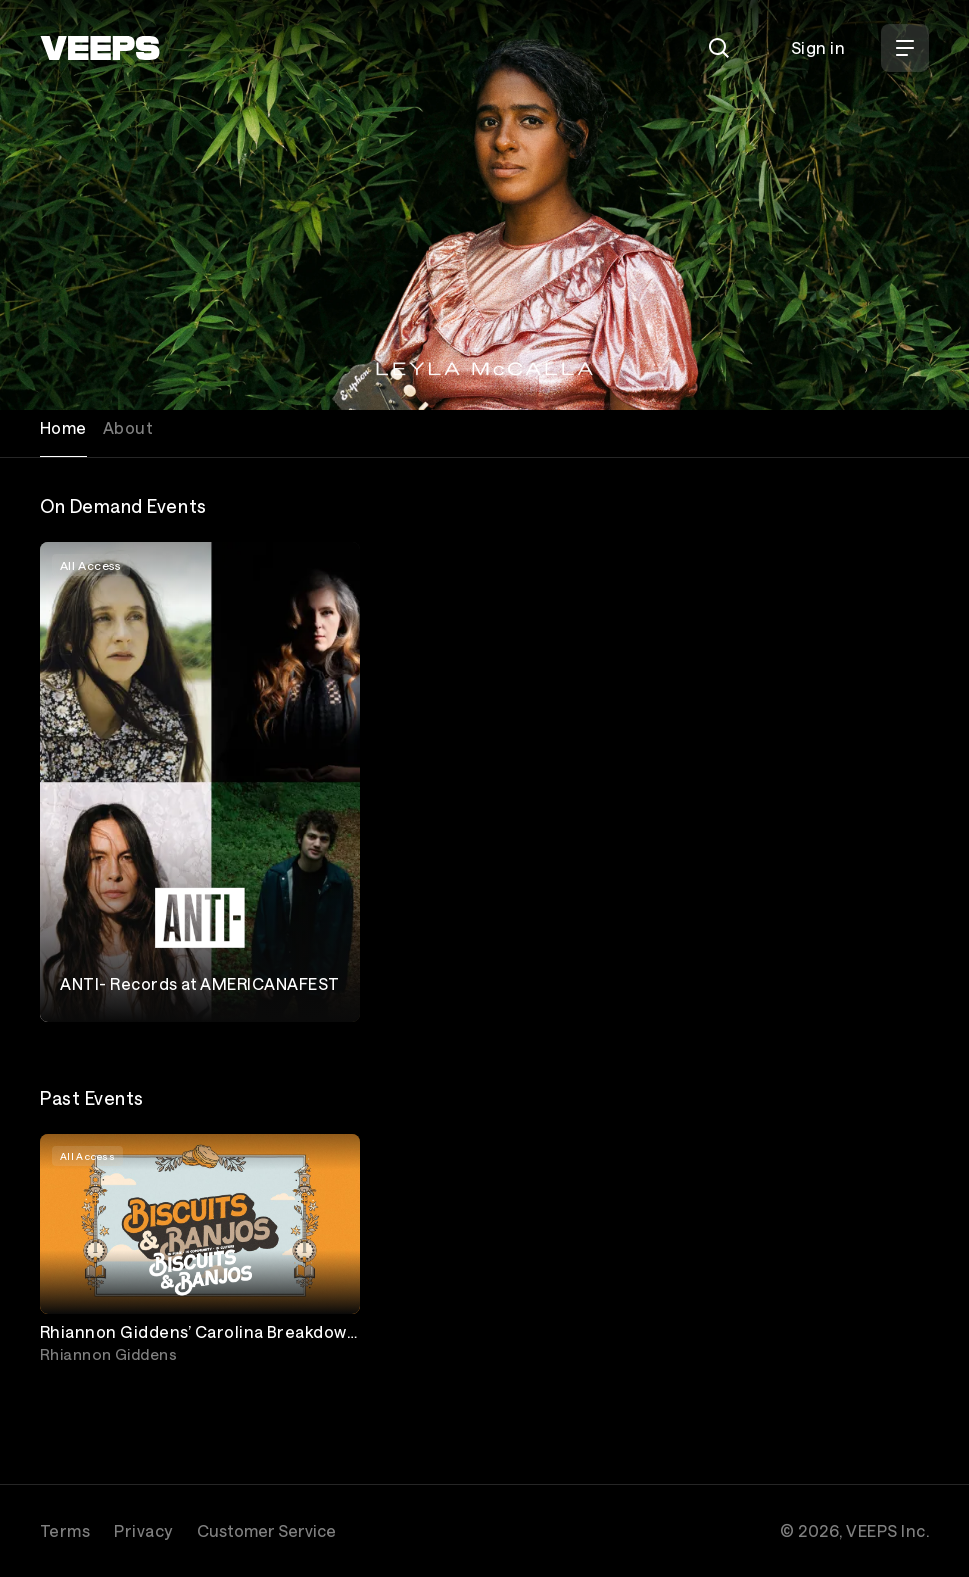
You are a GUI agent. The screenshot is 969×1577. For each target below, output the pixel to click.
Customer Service (266, 1530)
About (128, 427)
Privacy (143, 1530)
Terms (65, 1530)
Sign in (818, 47)
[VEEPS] (100, 48)
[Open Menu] (905, 48)
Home (63, 427)
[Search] (719, 48)
